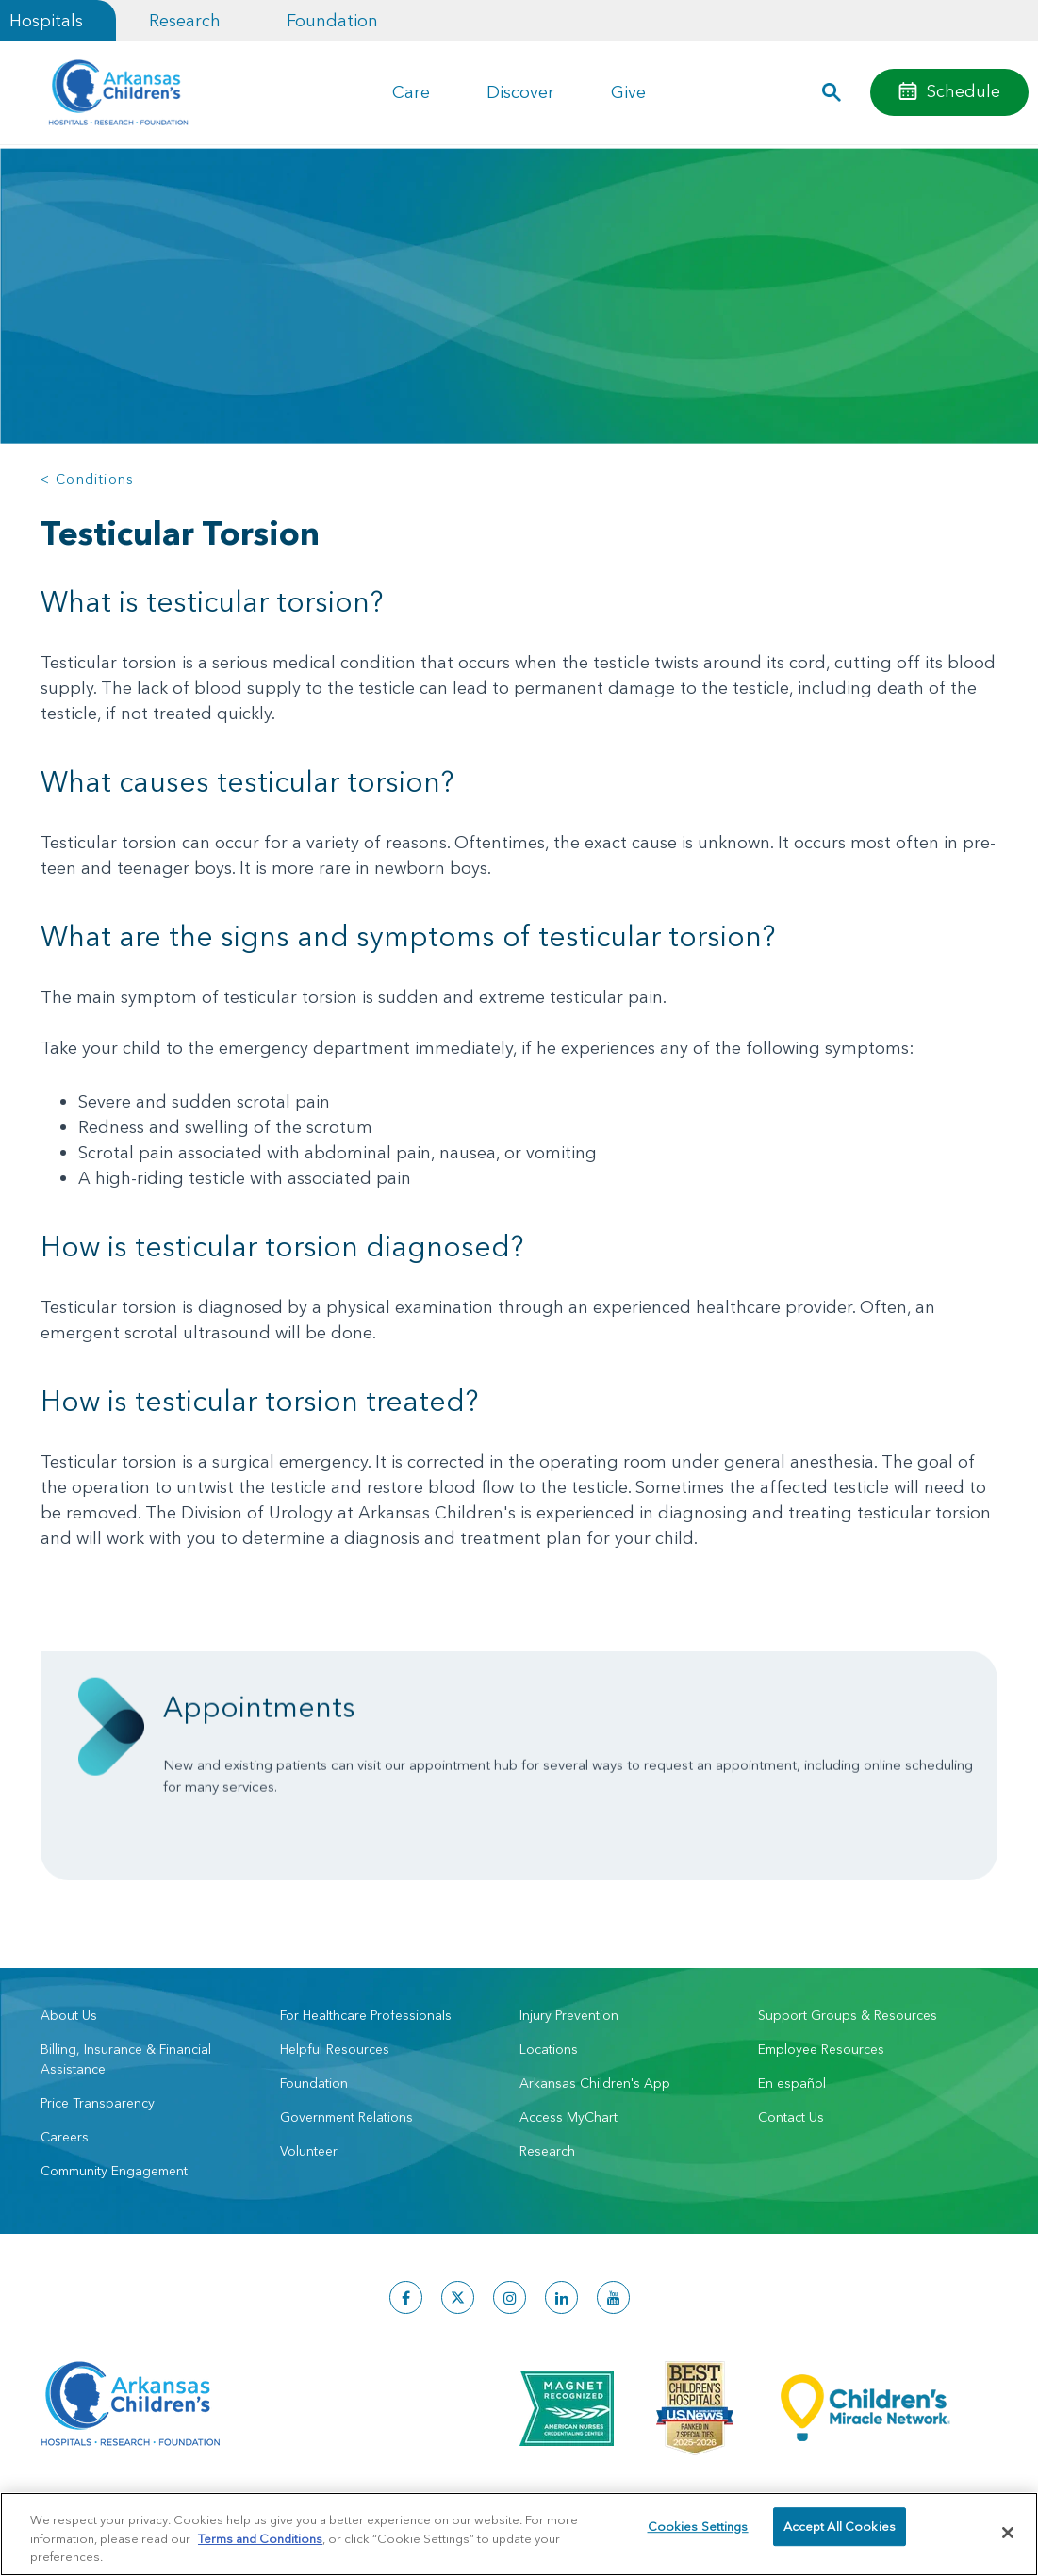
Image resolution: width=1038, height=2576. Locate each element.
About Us (69, 2015)
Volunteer (309, 2150)
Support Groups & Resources (847, 2015)
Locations (548, 2049)
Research (185, 20)
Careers (65, 2136)
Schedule (963, 91)
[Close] (1008, 2532)
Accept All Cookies (839, 2531)
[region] (519, 2534)
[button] (832, 92)
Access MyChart (568, 2116)
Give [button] (628, 92)
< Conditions (88, 478)
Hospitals (46, 20)
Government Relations (346, 2116)
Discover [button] (520, 92)
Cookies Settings (698, 2531)
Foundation (332, 20)
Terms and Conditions (260, 2538)
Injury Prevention (568, 2015)
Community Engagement (114, 2170)
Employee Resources (821, 2049)
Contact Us (791, 2116)
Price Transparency (98, 2102)
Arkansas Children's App (594, 2083)
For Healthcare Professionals (366, 2015)
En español (792, 2083)
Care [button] (411, 92)
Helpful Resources (334, 2049)
